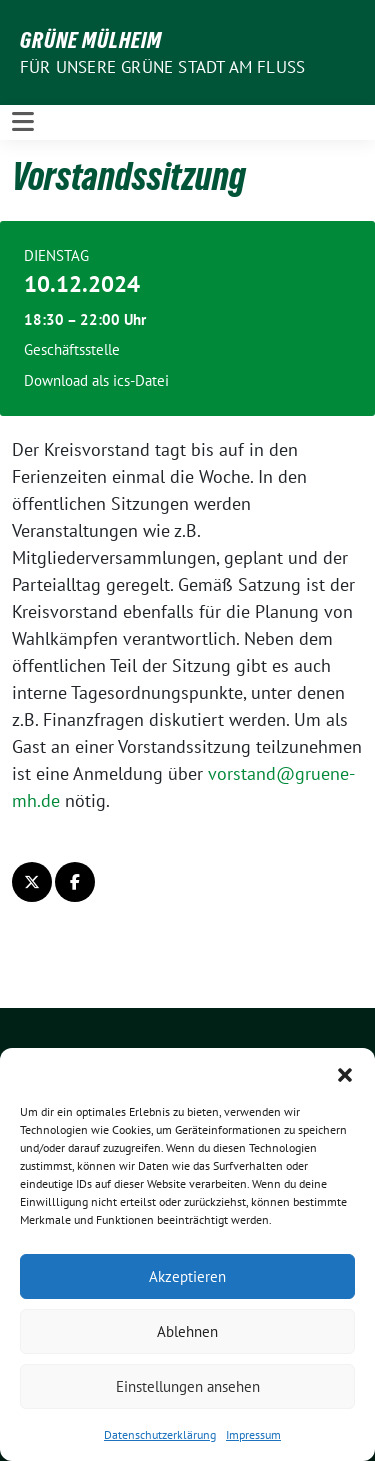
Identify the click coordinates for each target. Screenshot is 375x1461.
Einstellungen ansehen (188, 1386)
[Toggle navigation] (23, 122)
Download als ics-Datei (96, 380)
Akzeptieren (187, 1276)
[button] (345, 1073)
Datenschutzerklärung (160, 1434)
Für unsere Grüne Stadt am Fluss (162, 67)
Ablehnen (187, 1331)
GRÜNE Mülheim (91, 40)
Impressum (253, 1434)
